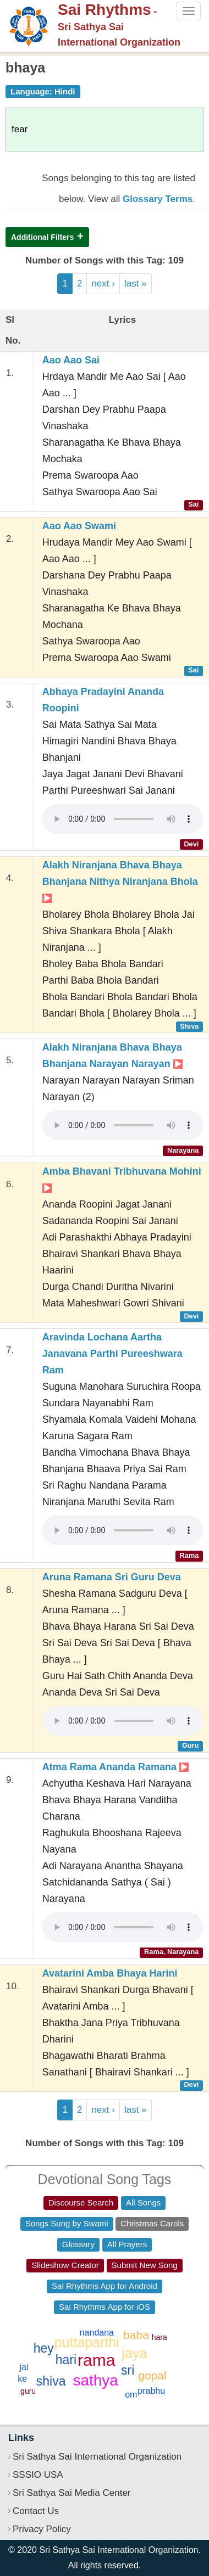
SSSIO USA (38, 2475)
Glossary (78, 2244)
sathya (95, 2380)
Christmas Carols (152, 2223)
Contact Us (36, 2511)
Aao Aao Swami (79, 525)
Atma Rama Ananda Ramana (115, 1766)
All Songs (143, 2202)
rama (96, 2360)
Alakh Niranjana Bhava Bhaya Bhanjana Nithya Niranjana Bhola (120, 881)
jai (23, 2367)
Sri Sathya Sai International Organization (97, 2456)
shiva (51, 2381)
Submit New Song (145, 2265)
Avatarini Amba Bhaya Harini (110, 1973)
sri (127, 2370)
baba (136, 2334)
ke (22, 2378)
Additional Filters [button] (42, 237)
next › (103, 283)
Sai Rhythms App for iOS (104, 2306)
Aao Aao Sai (71, 360)
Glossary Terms (158, 199)
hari (66, 2360)
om (131, 2394)
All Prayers (127, 2244)
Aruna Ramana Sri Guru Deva (111, 1577)
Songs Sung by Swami (66, 2223)
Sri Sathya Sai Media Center (72, 2493)
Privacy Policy (42, 2529)
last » (135, 283)
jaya (134, 2353)
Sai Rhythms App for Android (104, 2286)
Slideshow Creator (65, 2265)
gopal (152, 2375)
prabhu (151, 2390)
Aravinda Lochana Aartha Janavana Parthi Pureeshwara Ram (112, 1354)
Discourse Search (80, 2202)
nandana (97, 2332)
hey (44, 2348)
